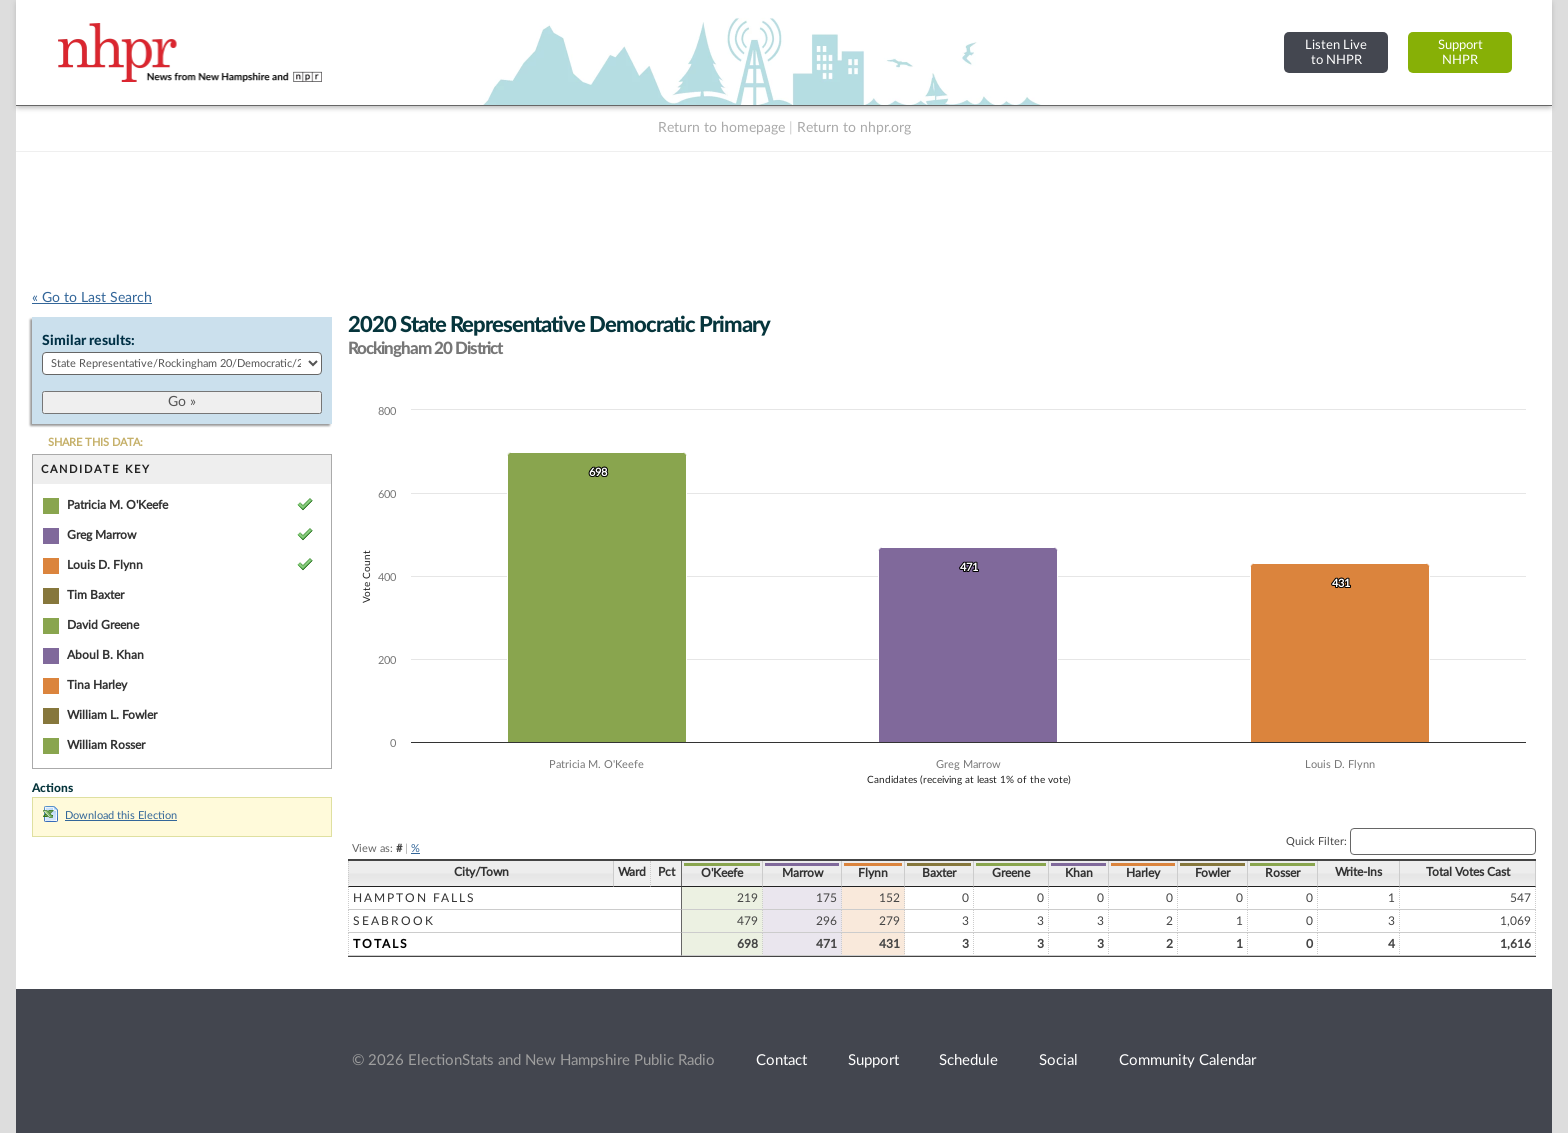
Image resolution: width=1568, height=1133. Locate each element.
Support (873, 1060)
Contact (781, 1060)
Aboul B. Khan (105, 655)
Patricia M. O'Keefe (117, 505)
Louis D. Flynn (105, 565)
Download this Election (110, 815)
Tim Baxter (95, 595)
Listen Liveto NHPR (1336, 52)
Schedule (968, 1060)
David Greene (103, 625)
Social (1058, 1060)
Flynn (873, 873)
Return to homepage (721, 128)
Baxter (939, 873)
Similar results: (88, 341)
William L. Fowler (112, 715)
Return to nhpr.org (854, 128)
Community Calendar (1187, 1060)
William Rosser (106, 745)
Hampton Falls (414, 898)
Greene (1011, 873)
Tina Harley (97, 685)
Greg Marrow (101, 535)
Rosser (1282, 873)
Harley (1143, 873)
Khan (1079, 873)
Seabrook (394, 921)
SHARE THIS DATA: (95, 442)
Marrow (802, 873)
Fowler (1212, 873)
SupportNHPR (1460, 52)
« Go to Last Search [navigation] (92, 298)
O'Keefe (722, 873)
